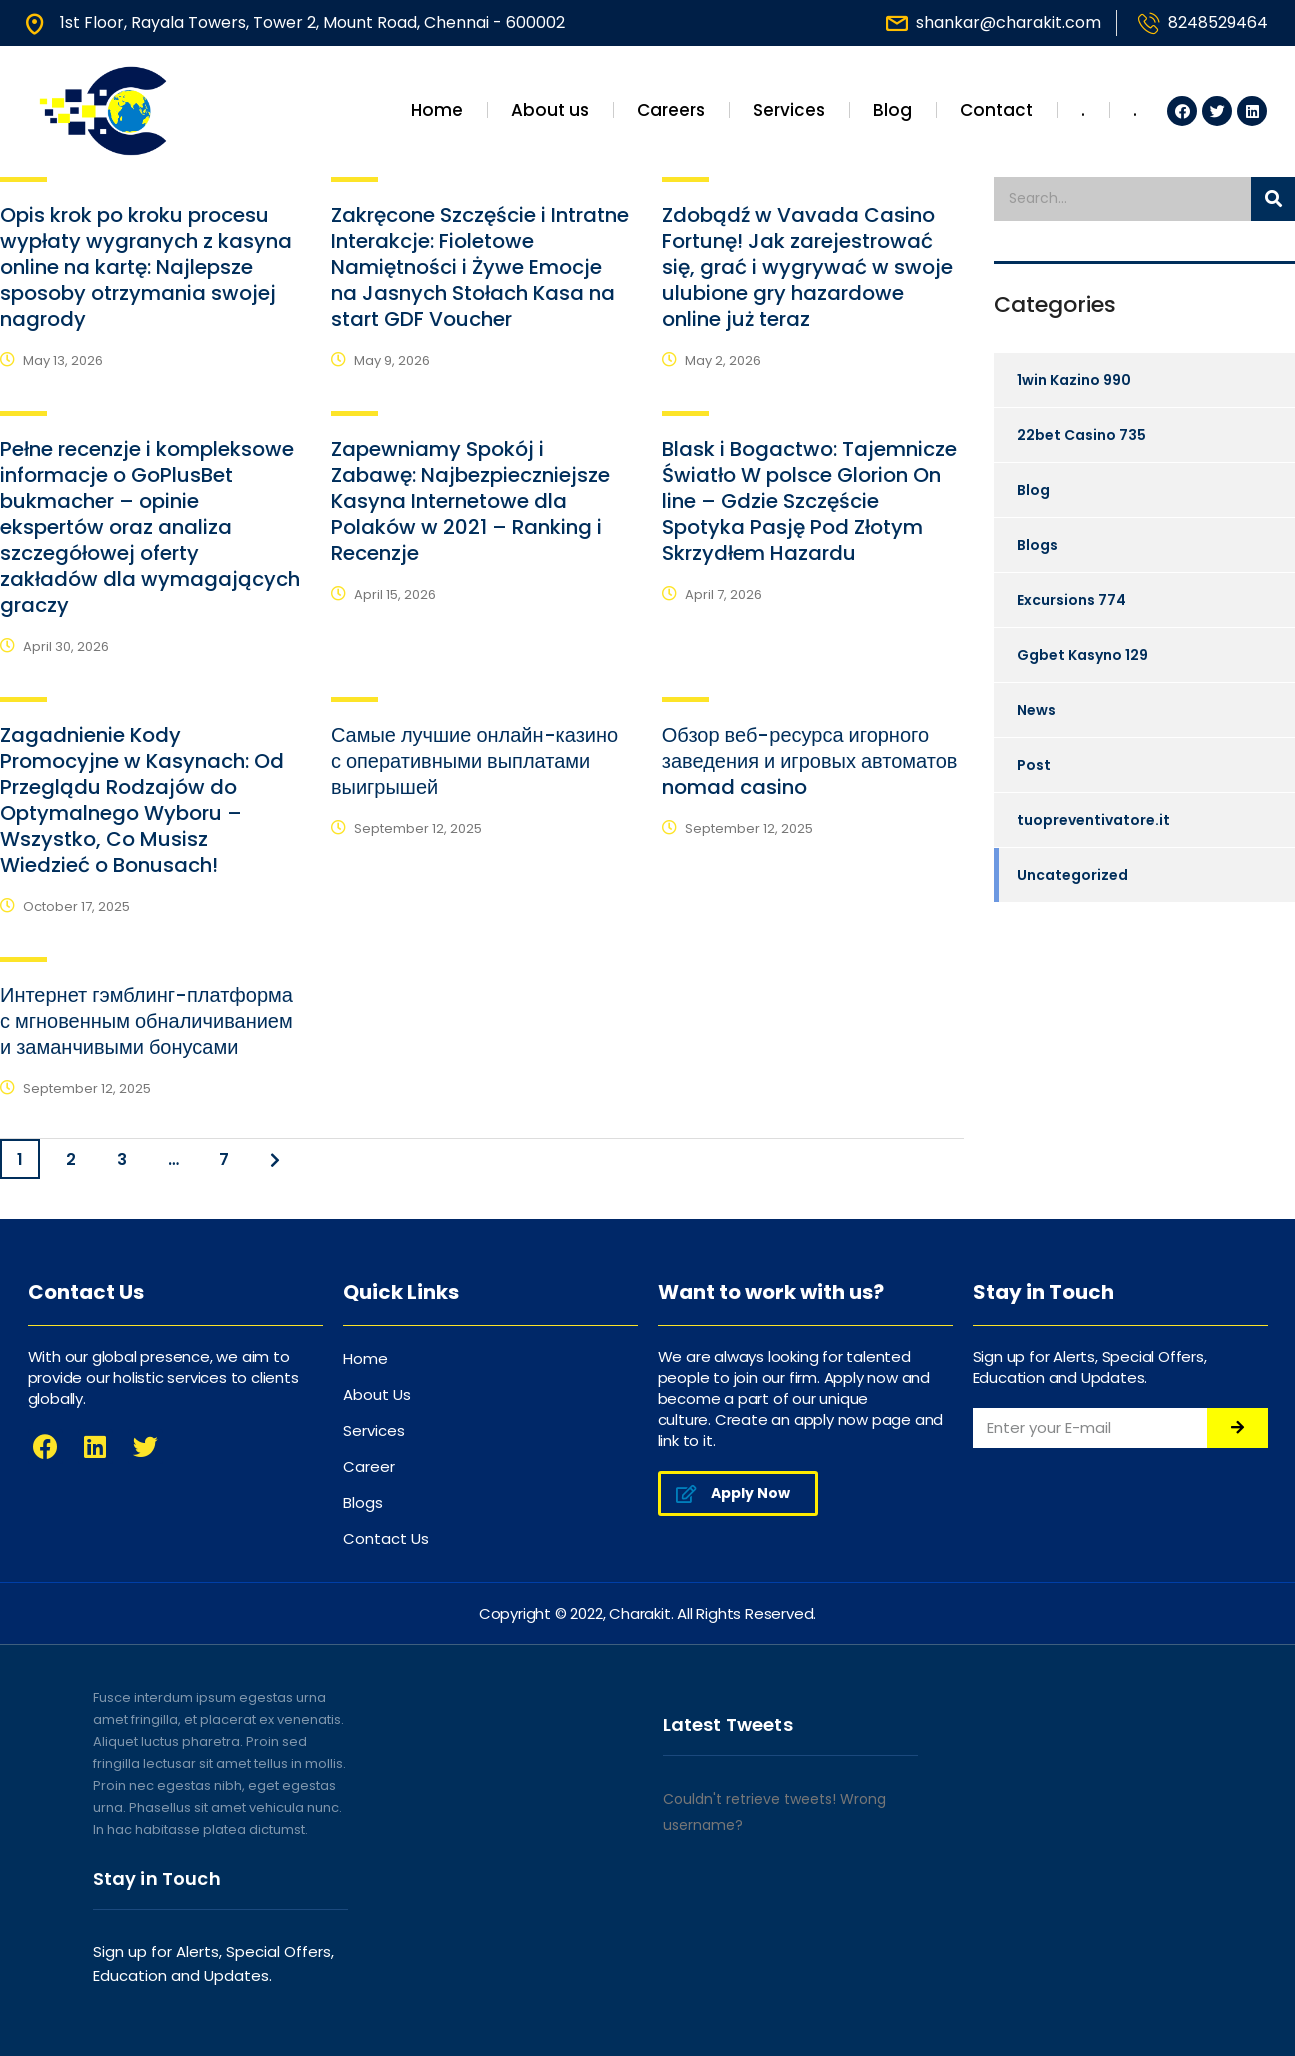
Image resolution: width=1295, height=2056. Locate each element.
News (1036, 710)
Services (789, 110)
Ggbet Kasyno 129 (1082, 655)
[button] (738, 1493)
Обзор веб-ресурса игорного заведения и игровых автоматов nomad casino (810, 761)
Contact (996, 110)
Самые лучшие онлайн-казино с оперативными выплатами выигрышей (474, 761)
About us (550, 110)
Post (1034, 765)
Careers (671, 110)
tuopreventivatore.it (1093, 820)
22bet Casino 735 (1081, 435)
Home (437, 110)
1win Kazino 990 (1074, 380)
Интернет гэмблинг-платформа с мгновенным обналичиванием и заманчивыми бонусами (146, 1021)
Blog (892, 110)
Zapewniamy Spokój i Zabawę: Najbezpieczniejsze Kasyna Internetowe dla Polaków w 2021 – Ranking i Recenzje (470, 501)
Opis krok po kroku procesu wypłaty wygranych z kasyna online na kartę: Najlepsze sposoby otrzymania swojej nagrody (146, 267)
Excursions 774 (1071, 600)
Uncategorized (1072, 875)
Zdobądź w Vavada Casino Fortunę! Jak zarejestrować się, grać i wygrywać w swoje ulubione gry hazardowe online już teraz (807, 267)
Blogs (1037, 545)
